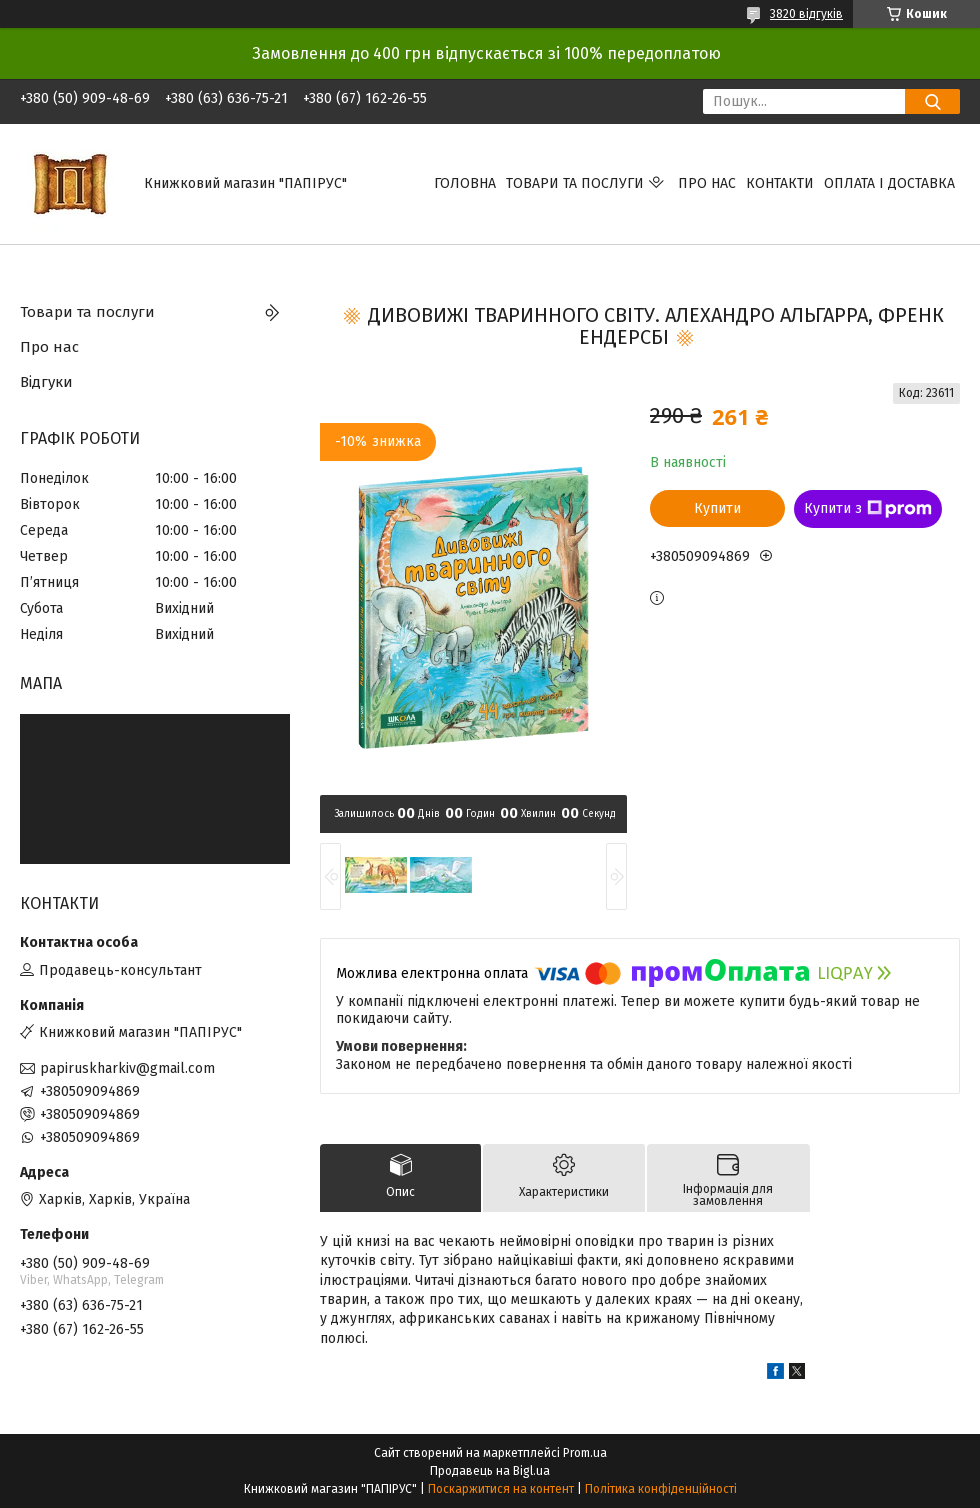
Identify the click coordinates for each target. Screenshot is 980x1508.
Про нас (707, 183)
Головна (465, 183)
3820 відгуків (806, 14)
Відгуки (46, 382)
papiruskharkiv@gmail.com (127, 1068)
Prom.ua (585, 1453)
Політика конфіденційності (661, 1489)
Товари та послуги (575, 183)
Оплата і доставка (889, 183)
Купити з (868, 509)
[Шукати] (932, 101)
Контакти (780, 183)
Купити (717, 508)
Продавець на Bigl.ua (490, 1471)
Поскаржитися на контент (501, 1489)
